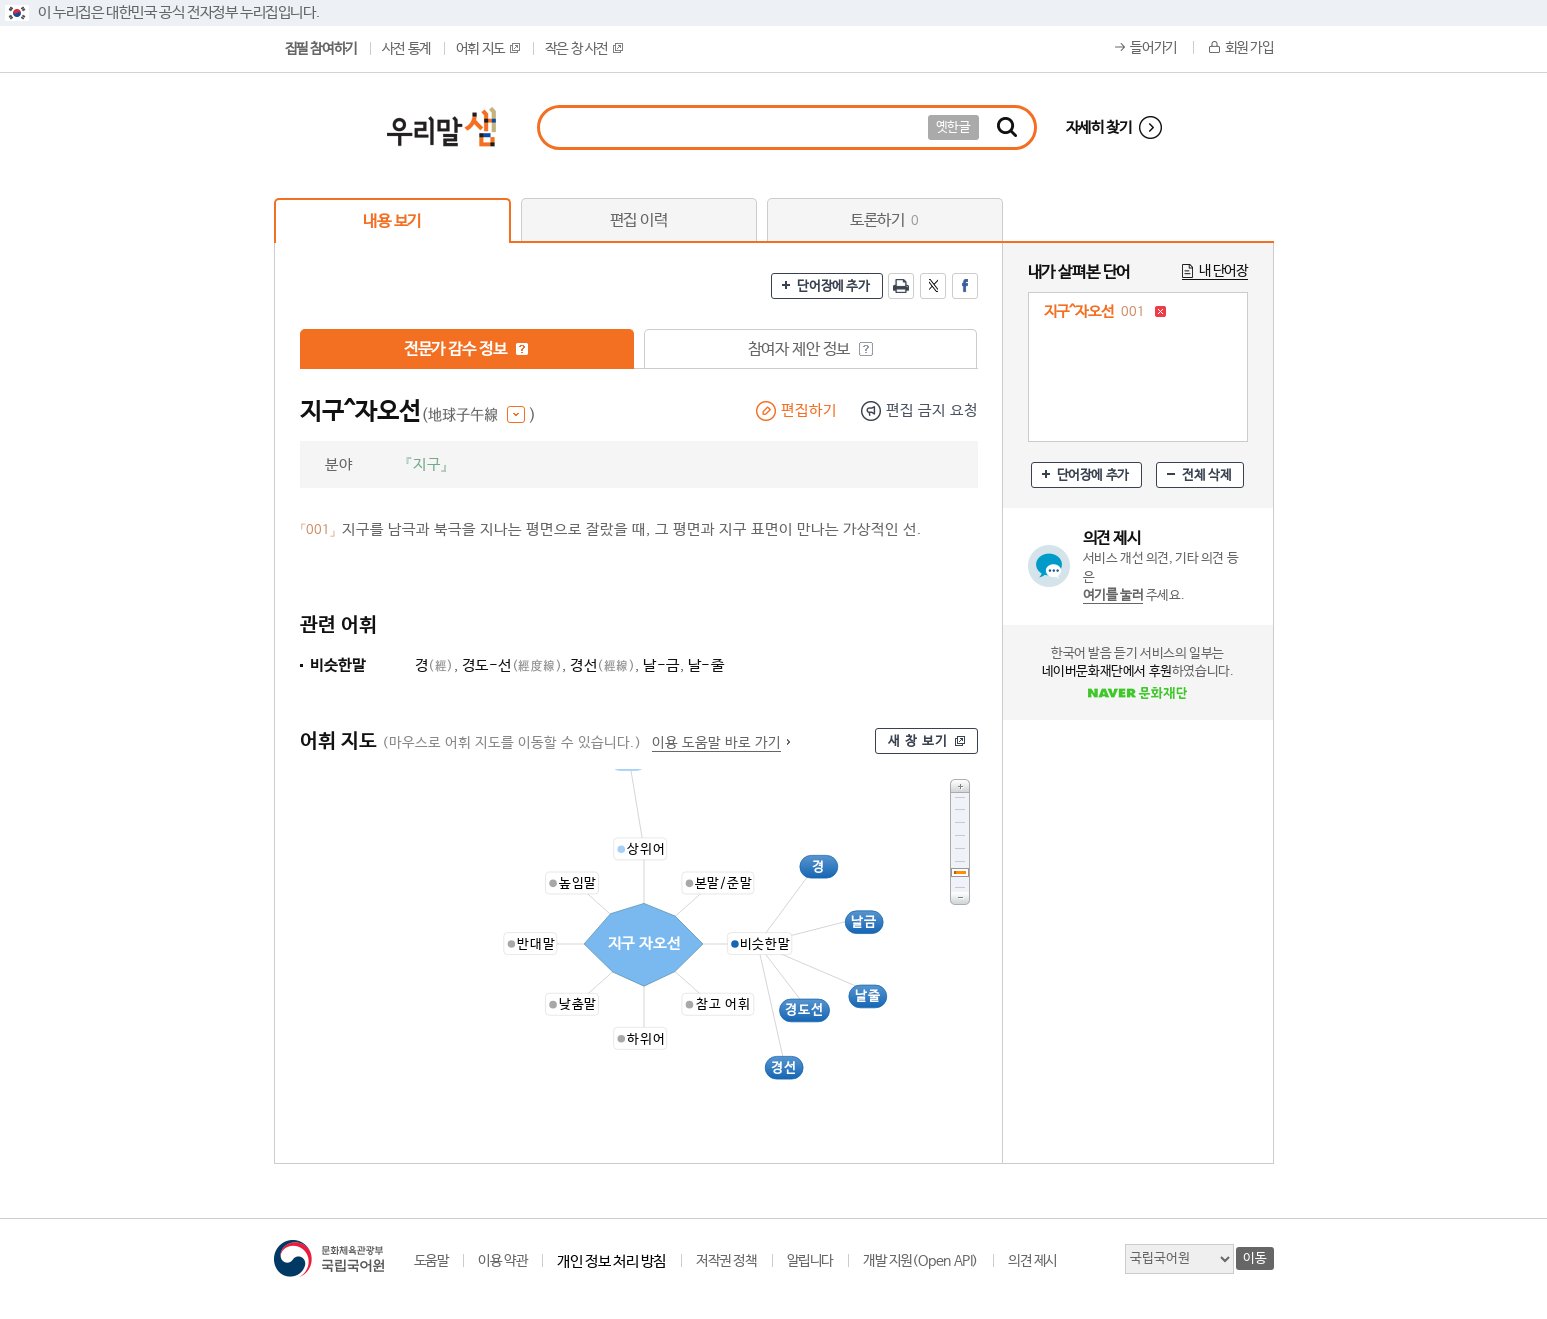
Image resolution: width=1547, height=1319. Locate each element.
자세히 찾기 (1099, 127)
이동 (1254, 1258)
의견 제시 (1032, 1261)
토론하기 (884, 220)
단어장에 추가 (833, 286)
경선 (602, 665)
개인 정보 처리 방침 (611, 1261)
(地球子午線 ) (478, 415)
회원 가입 (1249, 48)
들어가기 (1153, 48)
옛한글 (953, 127)
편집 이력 (639, 220)
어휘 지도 (488, 49)
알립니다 (810, 1261)
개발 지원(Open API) (920, 1261)
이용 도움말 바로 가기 (716, 743)
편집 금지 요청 (932, 410)
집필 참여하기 (321, 49)
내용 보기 (392, 221)
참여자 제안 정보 (810, 349)
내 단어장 (1223, 271)
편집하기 (809, 410)
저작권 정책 (726, 1261)
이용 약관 (502, 1261)
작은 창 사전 (584, 49)
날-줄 (706, 665)
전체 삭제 (1206, 475)
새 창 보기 (918, 741)
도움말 (431, 1261)
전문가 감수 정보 (466, 349)
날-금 (661, 665)
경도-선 (512, 665)
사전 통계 (406, 49)
